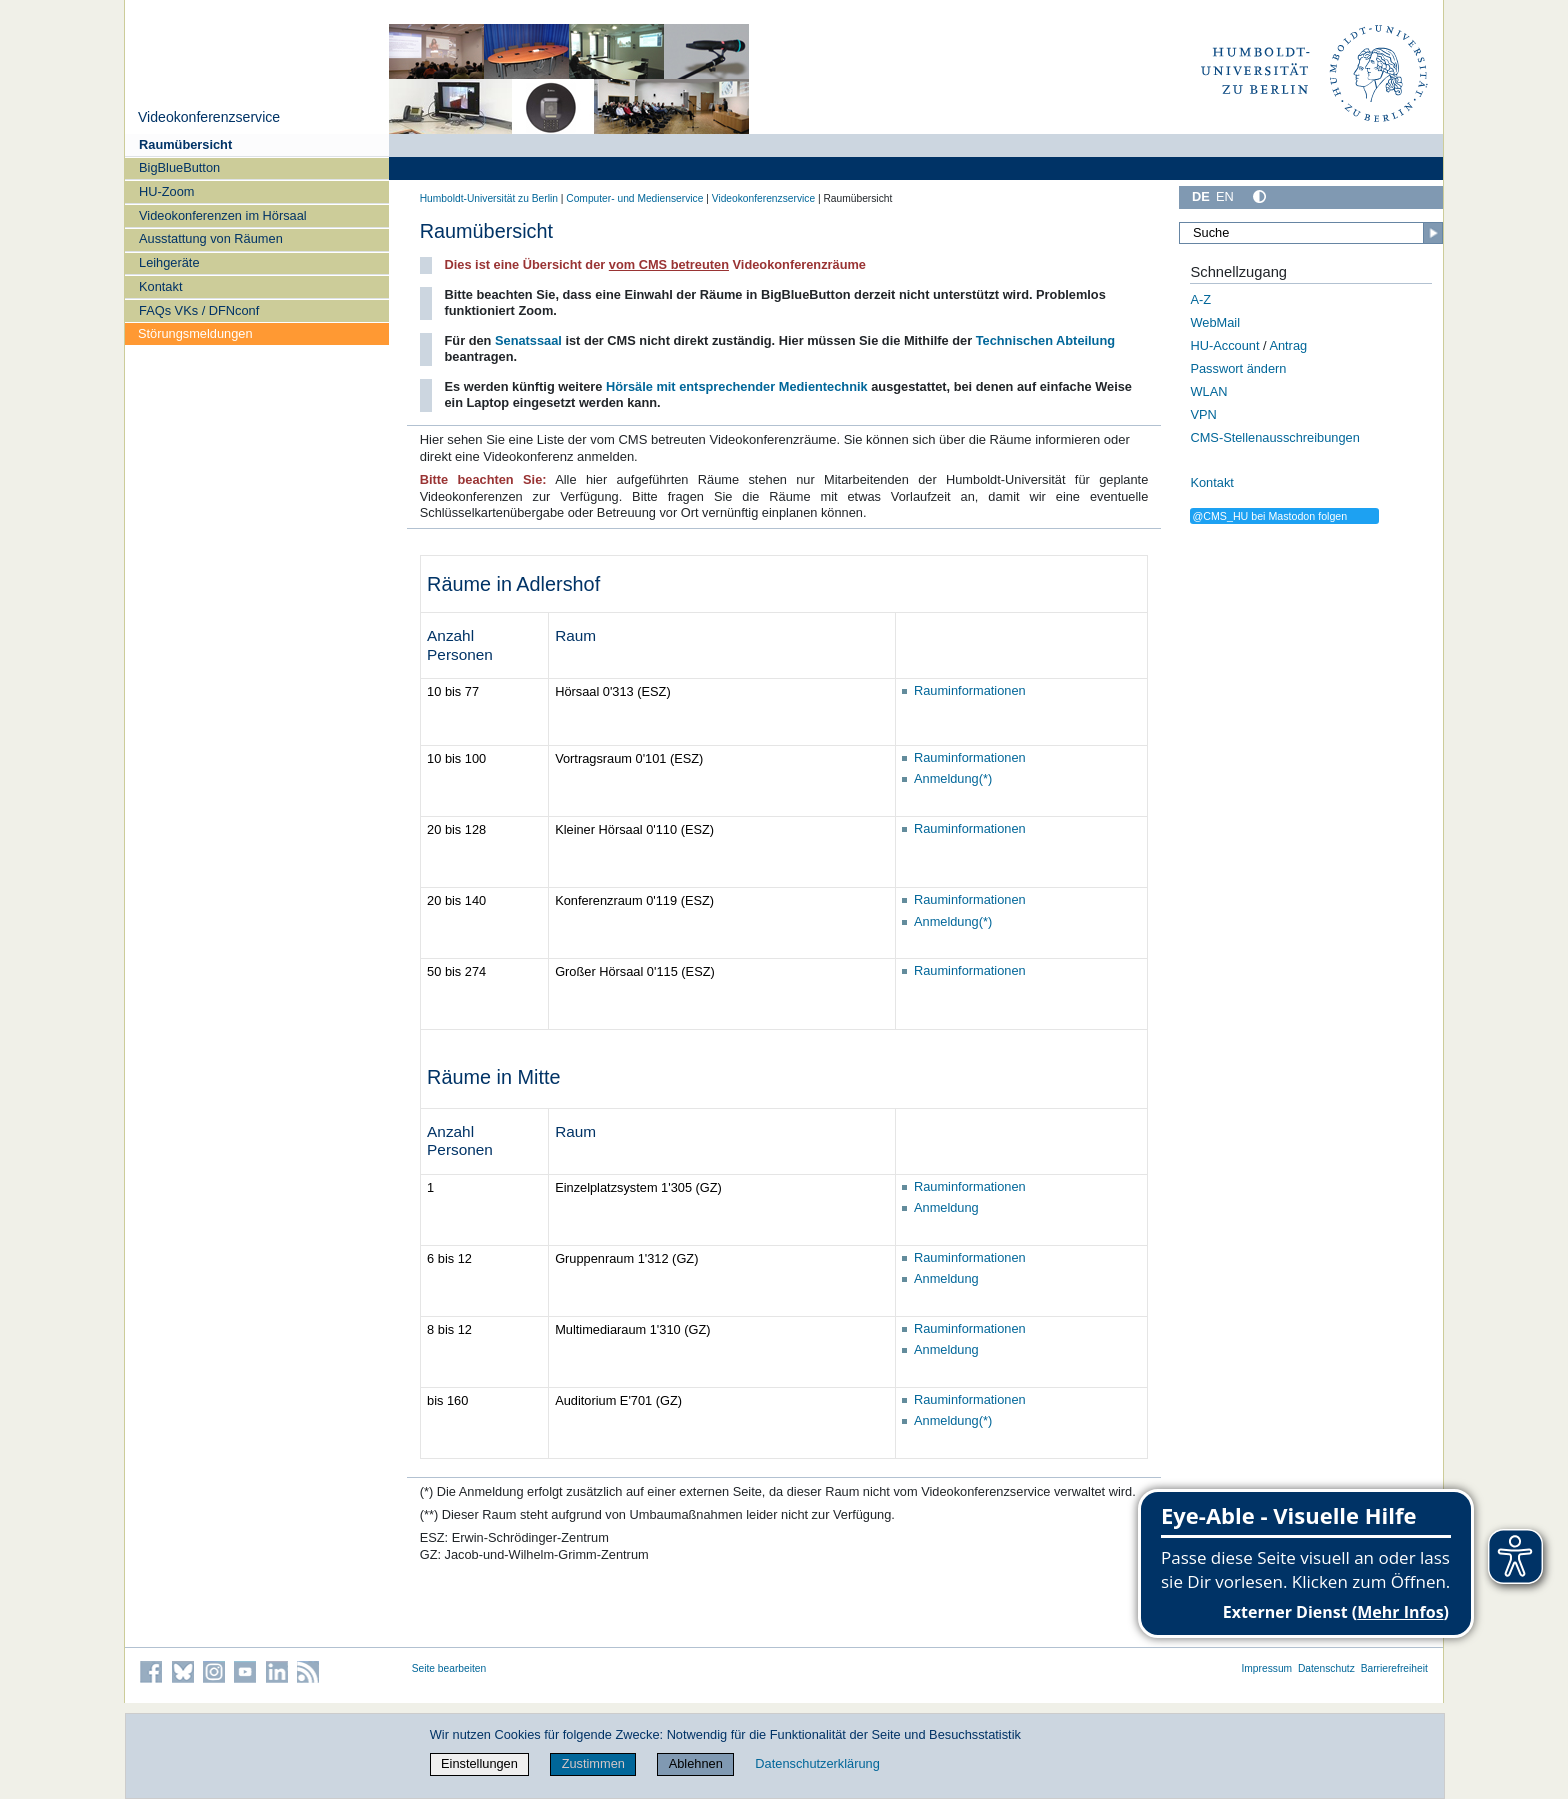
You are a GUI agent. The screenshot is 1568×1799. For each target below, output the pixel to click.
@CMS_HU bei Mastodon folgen (1269, 516)
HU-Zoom (166, 191)
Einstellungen (479, 1763)
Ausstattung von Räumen (211, 238)
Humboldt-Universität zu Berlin (489, 198)
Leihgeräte (169, 262)
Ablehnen (696, 1763)
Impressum (1266, 1668)
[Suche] (1311, 233)
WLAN (1208, 391)
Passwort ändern (1238, 368)
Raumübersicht (185, 144)
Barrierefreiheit (1394, 1668)
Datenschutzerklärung (817, 1763)
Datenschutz (1326, 1668)
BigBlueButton (179, 167)
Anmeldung (946, 1207)
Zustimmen (593, 1763)
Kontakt (160, 286)
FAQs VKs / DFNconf (199, 310)
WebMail (1215, 322)
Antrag (1288, 345)
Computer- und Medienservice (634, 198)
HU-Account (1224, 345)
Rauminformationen (970, 690)
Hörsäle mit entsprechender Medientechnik (737, 386)
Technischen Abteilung (1045, 340)
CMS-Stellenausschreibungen (1274, 437)
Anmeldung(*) (953, 778)
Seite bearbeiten (449, 1668)
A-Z (1200, 299)
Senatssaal (528, 340)
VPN (1203, 414)
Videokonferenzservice (209, 117)
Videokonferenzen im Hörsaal (223, 215)
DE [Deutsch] (1201, 196)
